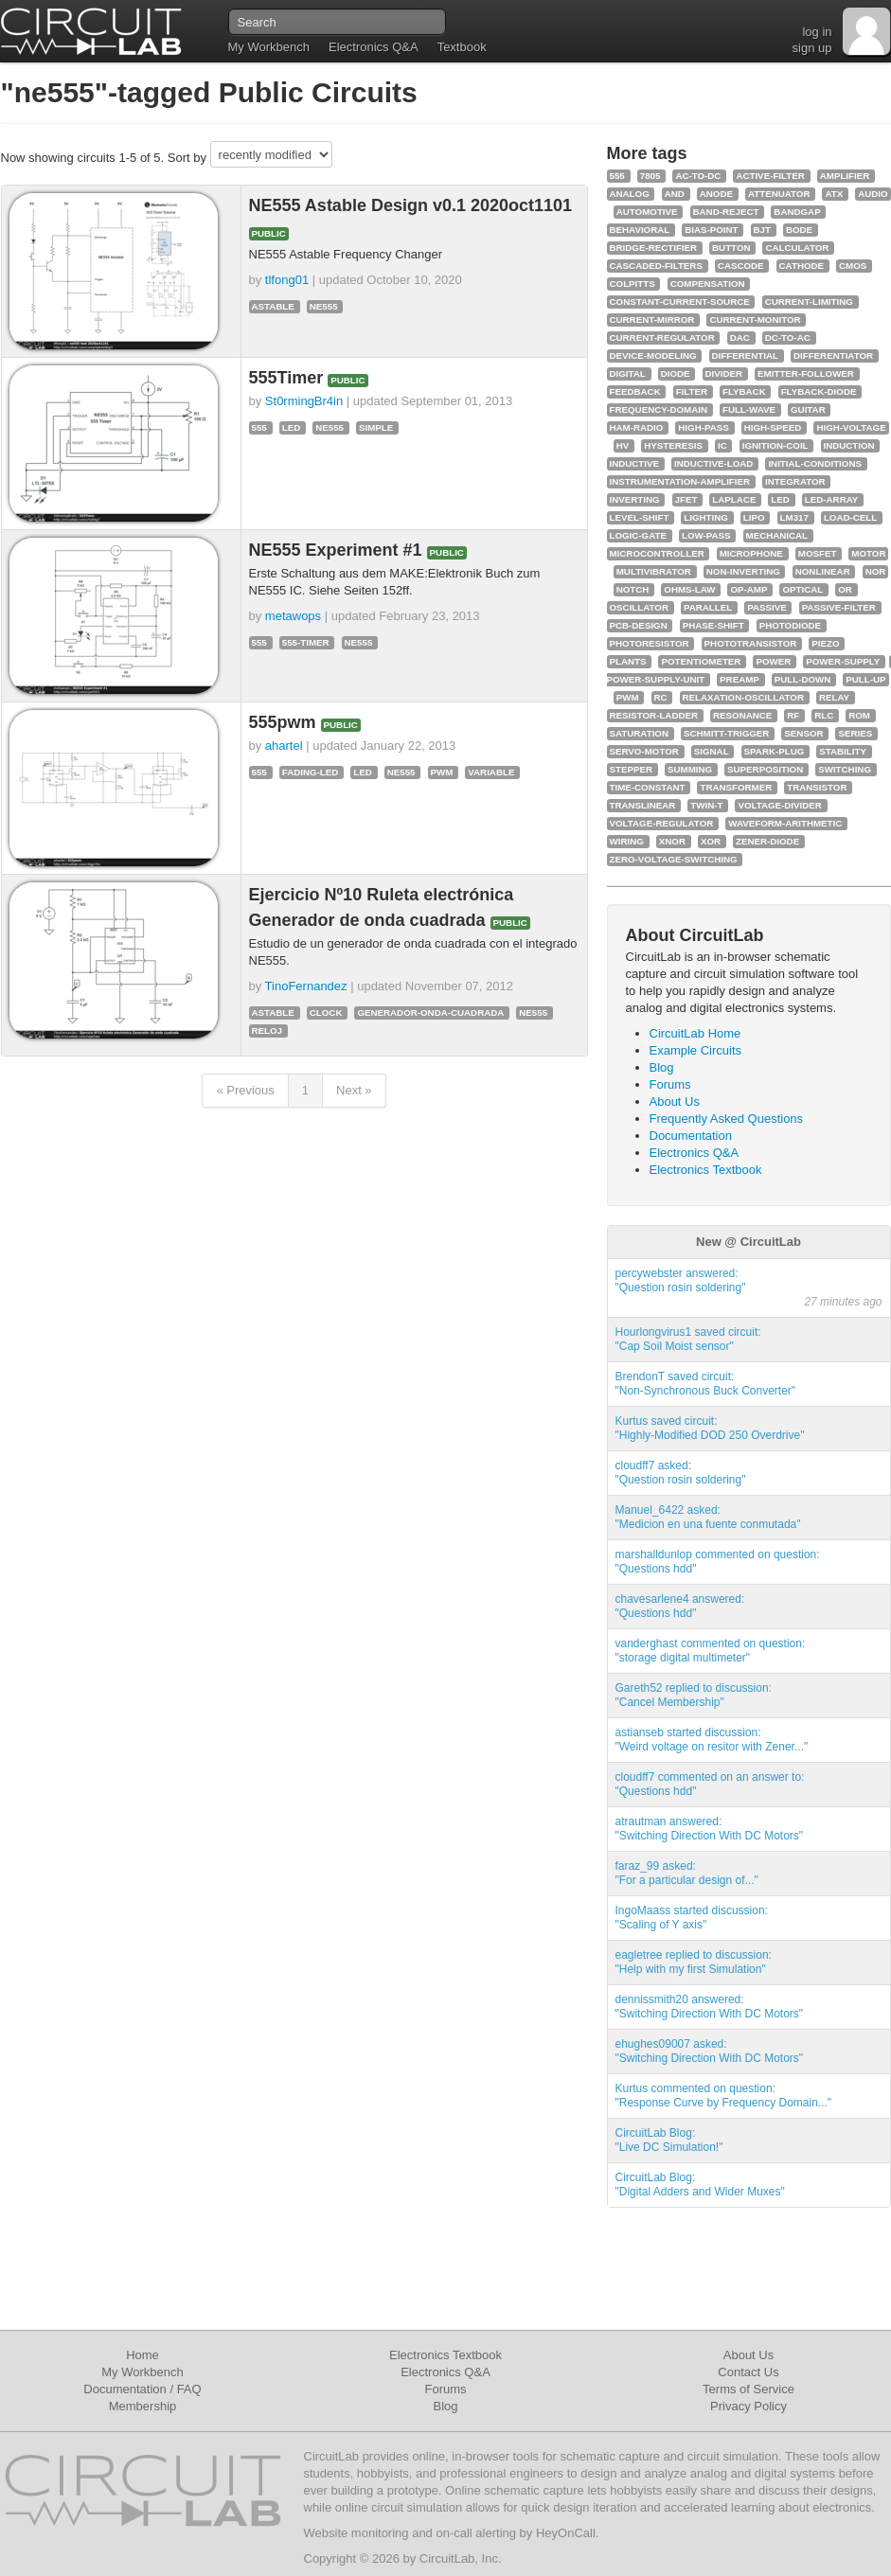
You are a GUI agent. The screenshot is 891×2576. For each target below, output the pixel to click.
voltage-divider (779, 805)
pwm (442, 772)
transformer (736, 787)
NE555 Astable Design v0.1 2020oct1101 (411, 205)
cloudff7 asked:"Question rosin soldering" (680, 1472)
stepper (631, 769)
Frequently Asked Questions (727, 1118)
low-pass (706, 535)
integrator (795, 481)
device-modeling (653, 355)
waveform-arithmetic (785, 823)
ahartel (284, 745)
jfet (686, 499)
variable (491, 772)
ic (722, 445)
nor (875, 571)
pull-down (803, 679)
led (291, 427)
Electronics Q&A (374, 47)
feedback (635, 391)
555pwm (285, 722)
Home (142, 2355)
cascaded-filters (656, 265)
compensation (707, 283)
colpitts (632, 283)
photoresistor (649, 643)
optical (802, 589)
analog (630, 193)
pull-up (865, 679)
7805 (650, 175)
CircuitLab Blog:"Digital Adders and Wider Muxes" (700, 2184)
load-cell (850, 517)
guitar (808, 409)
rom (859, 715)
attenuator (779, 193)
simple (376, 427)
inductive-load (713, 463)
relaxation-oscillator (743, 697)
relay (834, 697)
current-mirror (652, 319)
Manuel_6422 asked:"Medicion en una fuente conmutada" (708, 1517)
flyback (744, 391)
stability (842, 751)
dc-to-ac (788, 337)
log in (816, 32)
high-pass (703, 427)
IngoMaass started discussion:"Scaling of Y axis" (691, 1917)
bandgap (797, 211)
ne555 (324, 306)
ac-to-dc (698, 175)
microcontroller (657, 553)
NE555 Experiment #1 (338, 550)
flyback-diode (819, 391)
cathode (801, 265)
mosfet (817, 553)
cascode (741, 265)
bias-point (711, 229)
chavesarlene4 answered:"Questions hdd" (680, 1606)
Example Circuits (696, 1050)
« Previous (245, 1090)
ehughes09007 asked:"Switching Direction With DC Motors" (709, 2051)
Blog (662, 1067)
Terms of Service (748, 2389)
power (773, 661)
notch (633, 589)
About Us (675, 1101)
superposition (765, 769)
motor (868, 553)
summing (690, 769)
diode (675, 373)
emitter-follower (805, 373)
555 (259, 427)
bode (799, 229)
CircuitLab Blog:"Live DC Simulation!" (669, 2140)
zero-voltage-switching (674, 859)
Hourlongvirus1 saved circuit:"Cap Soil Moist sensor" (688, 1339)
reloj (267, 1030)
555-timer (306, 642)
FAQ (189, 2389)
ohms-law (689, 589)
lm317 (794, 517)
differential (745, 355)
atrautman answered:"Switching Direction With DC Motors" (709, 1828)
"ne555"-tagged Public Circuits (209, 92)
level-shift (639, 517)
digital (628, 373)
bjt (762, 229)
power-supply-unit (656, 679)
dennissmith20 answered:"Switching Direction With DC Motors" (709, 2006)
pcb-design (639, 625)
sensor (803, 733)
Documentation (691, 1135)
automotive (647, 211)
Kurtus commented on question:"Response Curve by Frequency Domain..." (723, 2095)
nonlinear (822, 571)
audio (872, 193)
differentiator (833, 355)
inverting (635, 499)
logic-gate (638, 535)
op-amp (748, 589)
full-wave (748, 409)
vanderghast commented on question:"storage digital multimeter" (710, 1650)
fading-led (310, 772)
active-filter (770, 175)
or (845, 589)
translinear (643, 805)
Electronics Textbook (706, 1170)
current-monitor (754, 319)
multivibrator (653, 571)
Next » (354, 1090)
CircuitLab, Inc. (460, 2558)
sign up (812, 48)
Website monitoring (356, 2533)
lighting (706, 517)
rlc (823, 715)
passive (767, 607)
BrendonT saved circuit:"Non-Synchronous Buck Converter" (705, 1383)
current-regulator (662, 337)
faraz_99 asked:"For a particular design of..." (686, 1873)
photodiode (790, 625)
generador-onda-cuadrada (430, 1012)
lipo (754, 517)
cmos (852, 265)
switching (844, 769)
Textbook (462, 47)
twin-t (706, 805)
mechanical (777, 535)
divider (724, 373)
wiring (627, 841)
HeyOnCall (566, 2533)
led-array (832, 499)
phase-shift (713, 625)
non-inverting (743, 571)
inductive (635, 463)
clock (326, 1012)
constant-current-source (680, 301)
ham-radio (637, 427)
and (675, 193)
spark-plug (774, 751)
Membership (143, 2406)
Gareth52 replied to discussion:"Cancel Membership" (693, 1695)
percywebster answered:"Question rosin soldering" (680, 1280)
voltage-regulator (662, 823)
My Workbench (269, 47)
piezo (825, 643)
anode (716, 193)
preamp (739, 679)
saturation (639, 733)
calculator (797, 247)
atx (834, 193)
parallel (708, 607)
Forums (670, 1084)
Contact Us (748, 2372)
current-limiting (809, 301)
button (731, 247)
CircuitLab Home (695, 1033)
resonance (742, 715)
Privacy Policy (748, 2406)
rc (661, 697)
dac (740, 337)
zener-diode (767, 841)
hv (623, 445)
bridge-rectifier (654, 247)
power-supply (843, 661)
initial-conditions (815, 463)
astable (273, 306)
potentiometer (700, 661)
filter (691, 391)
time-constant (648, 787)
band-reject (726, 211)
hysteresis (673, 445)
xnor (672, 841)
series (855, 733)
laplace (734, 499)
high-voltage (850, 427)
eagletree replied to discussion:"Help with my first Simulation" (693, 1962)
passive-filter (839, 607)
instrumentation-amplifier (680, 481)
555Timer (289, 377)
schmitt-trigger (726, 733)
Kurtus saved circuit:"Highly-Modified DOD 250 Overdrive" (710, 1428)
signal (711, 751)
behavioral (640, 229)
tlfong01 (287, 280)
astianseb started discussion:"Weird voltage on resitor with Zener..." (712, 1739)
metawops (293, 616)
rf (793, 715)
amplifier (845, 175)
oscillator (639, 607)
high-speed (773, 427)
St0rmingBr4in (304, 401)
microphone (751, 553)
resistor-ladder (654, 715)
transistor (816, 787)
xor (711, 841)
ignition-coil (775, 445)
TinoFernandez (306, 986)
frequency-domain (658, 409)
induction (849, 445)
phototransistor (750, 643)
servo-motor (644, 751)
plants (628, 661)
